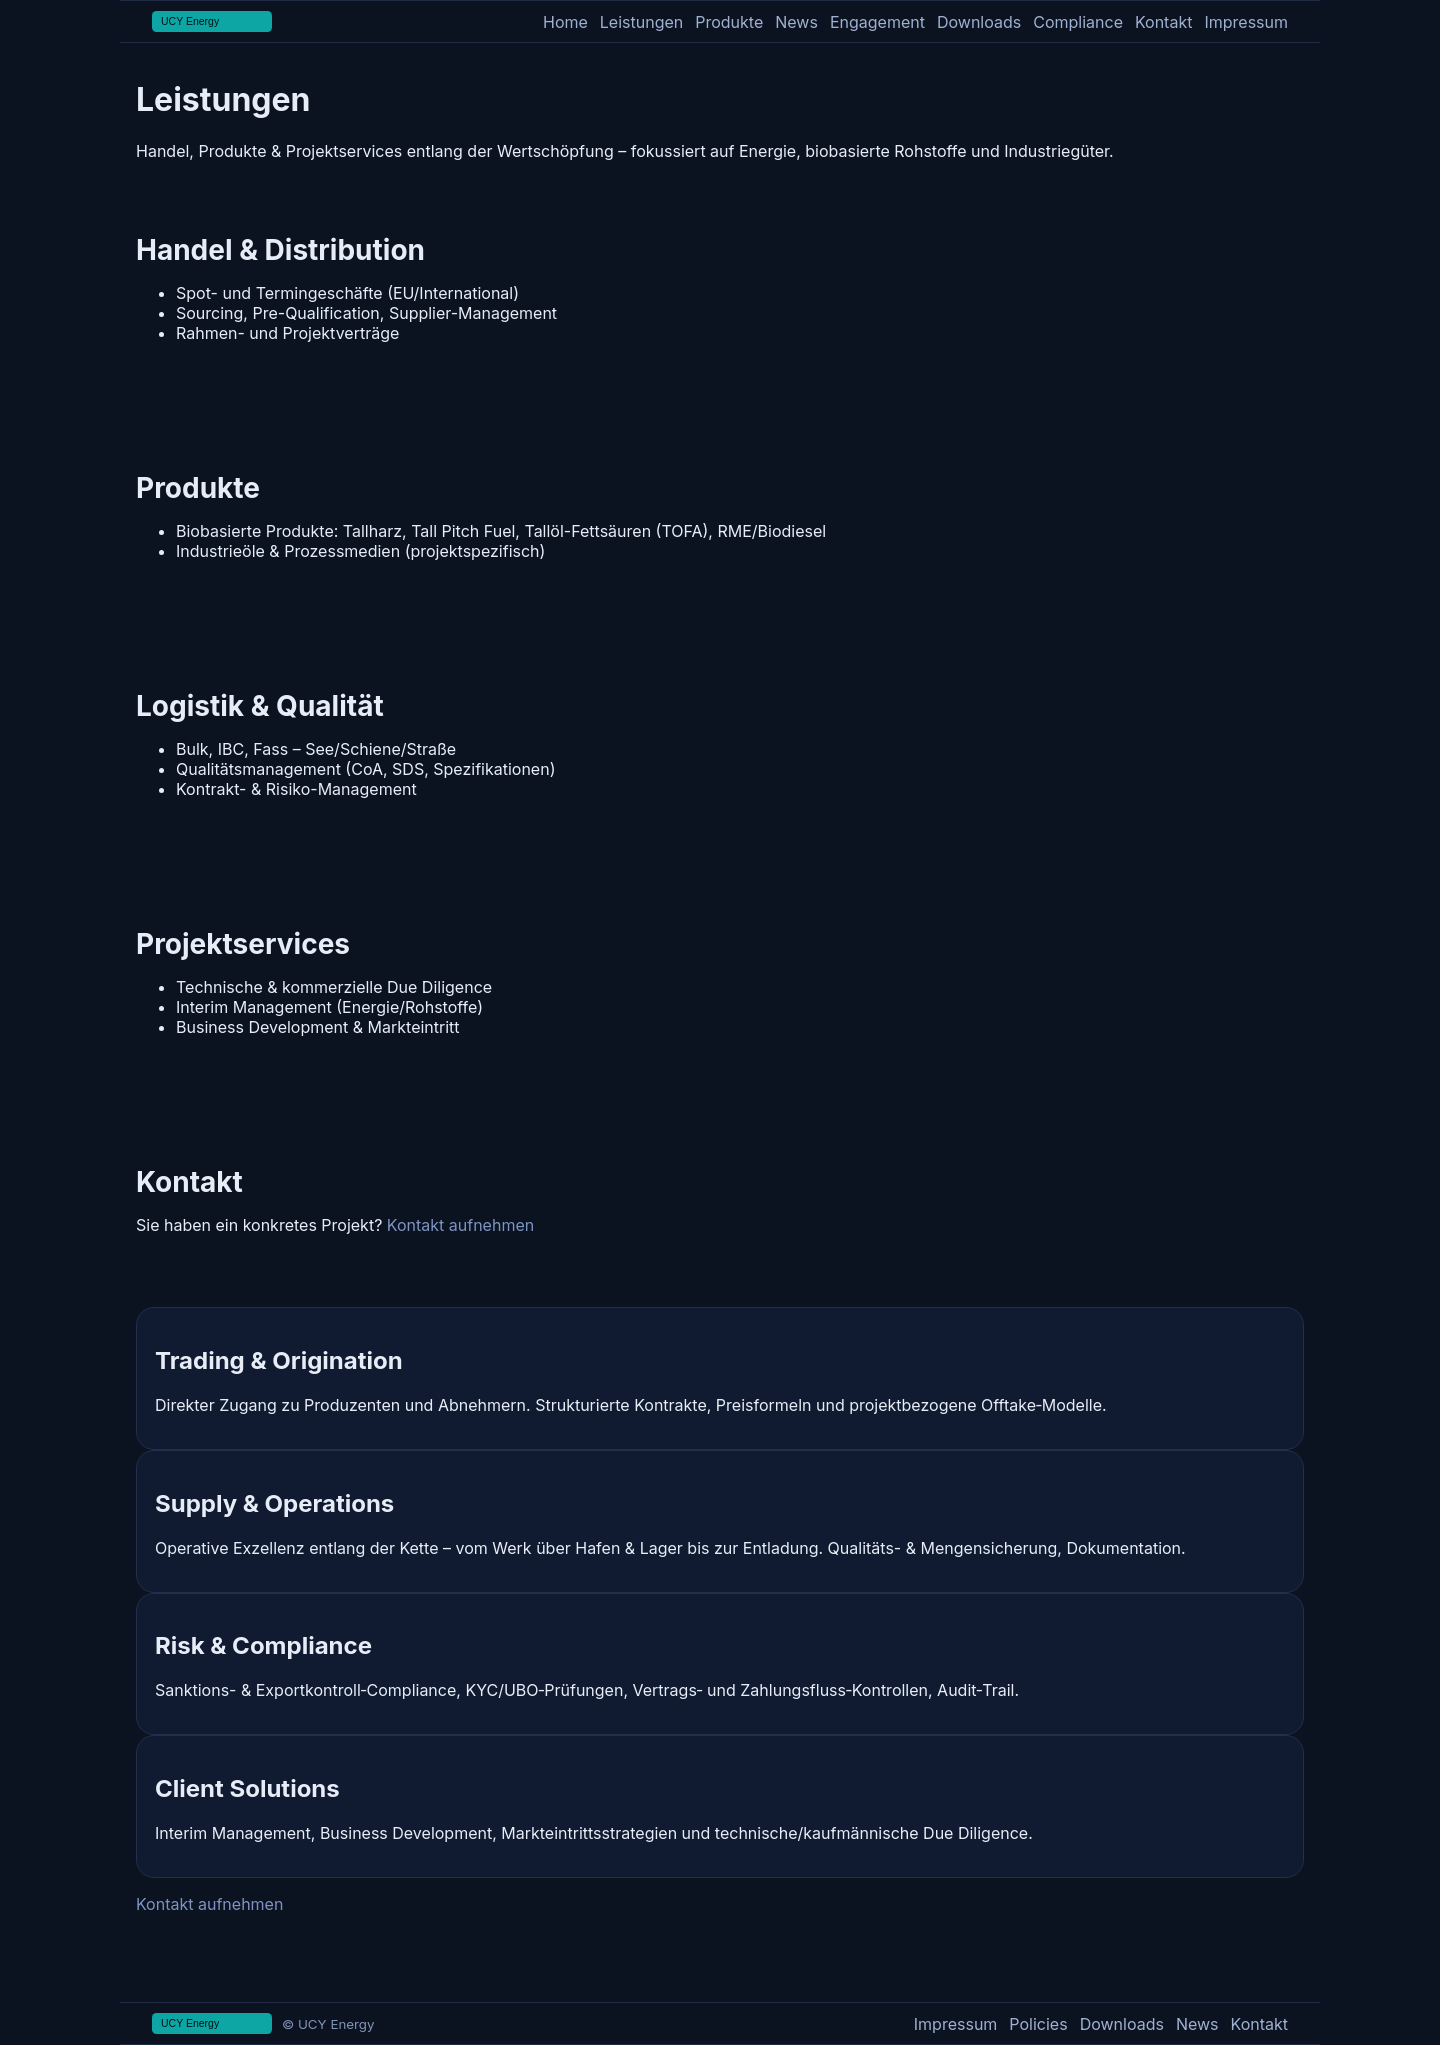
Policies (1038, 2024)
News (796, 22)
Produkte (729, 22)
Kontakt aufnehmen (460, 1225)
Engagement (877, 22)
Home (565, 22)
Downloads (979, 22)
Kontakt (1163, 22)
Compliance (1078, 22)
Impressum (1246, 22)
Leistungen (641, 22)
